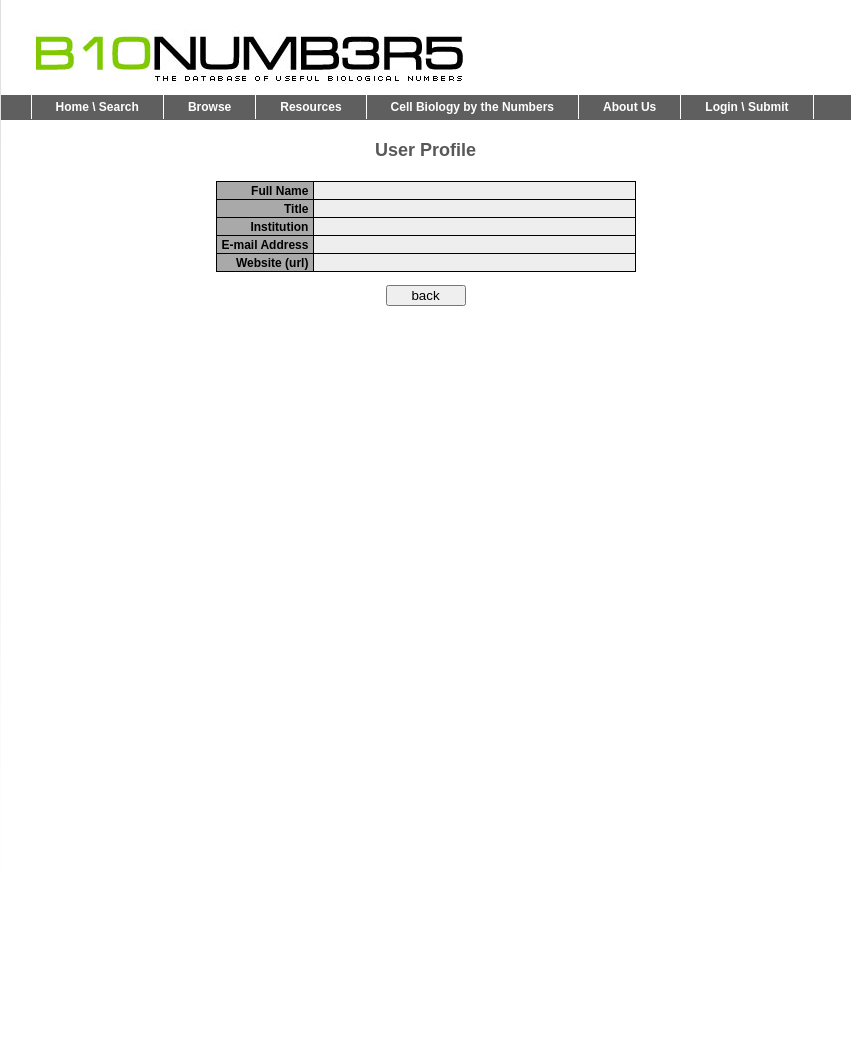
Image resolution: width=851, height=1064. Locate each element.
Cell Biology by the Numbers (472, 107)
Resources (310, 107)
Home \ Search (97, 107)
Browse (209, 107)
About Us (629, 107)
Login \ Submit (746, 107)
